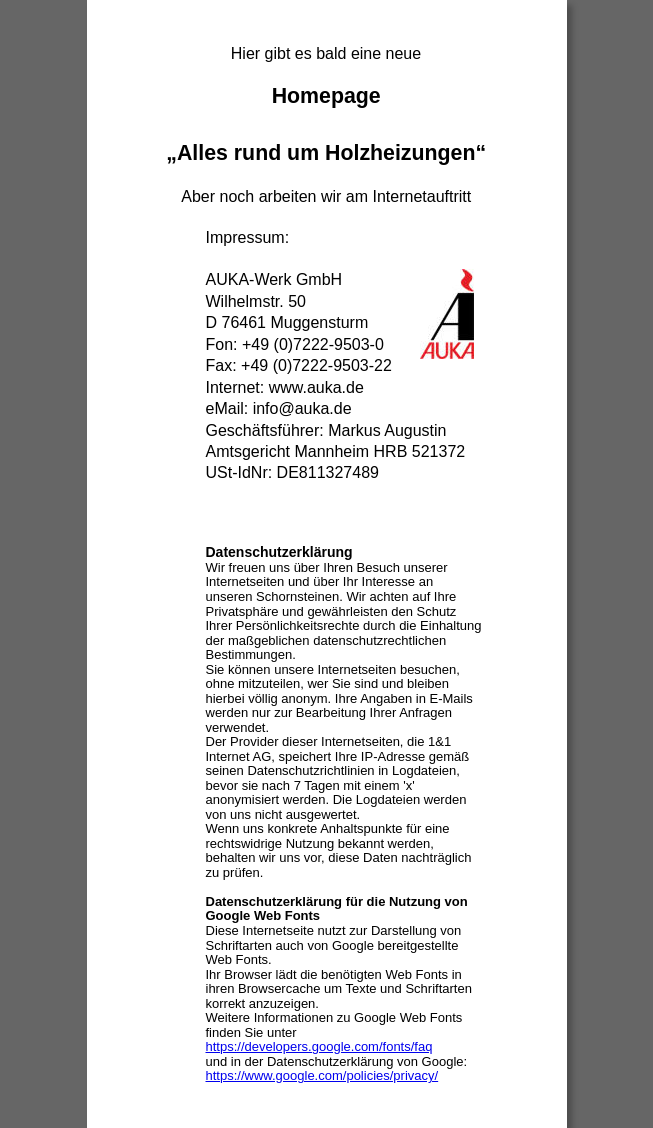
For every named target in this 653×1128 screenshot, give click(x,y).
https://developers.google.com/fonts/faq (319, 1046)
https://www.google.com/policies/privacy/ (322, 1075)
